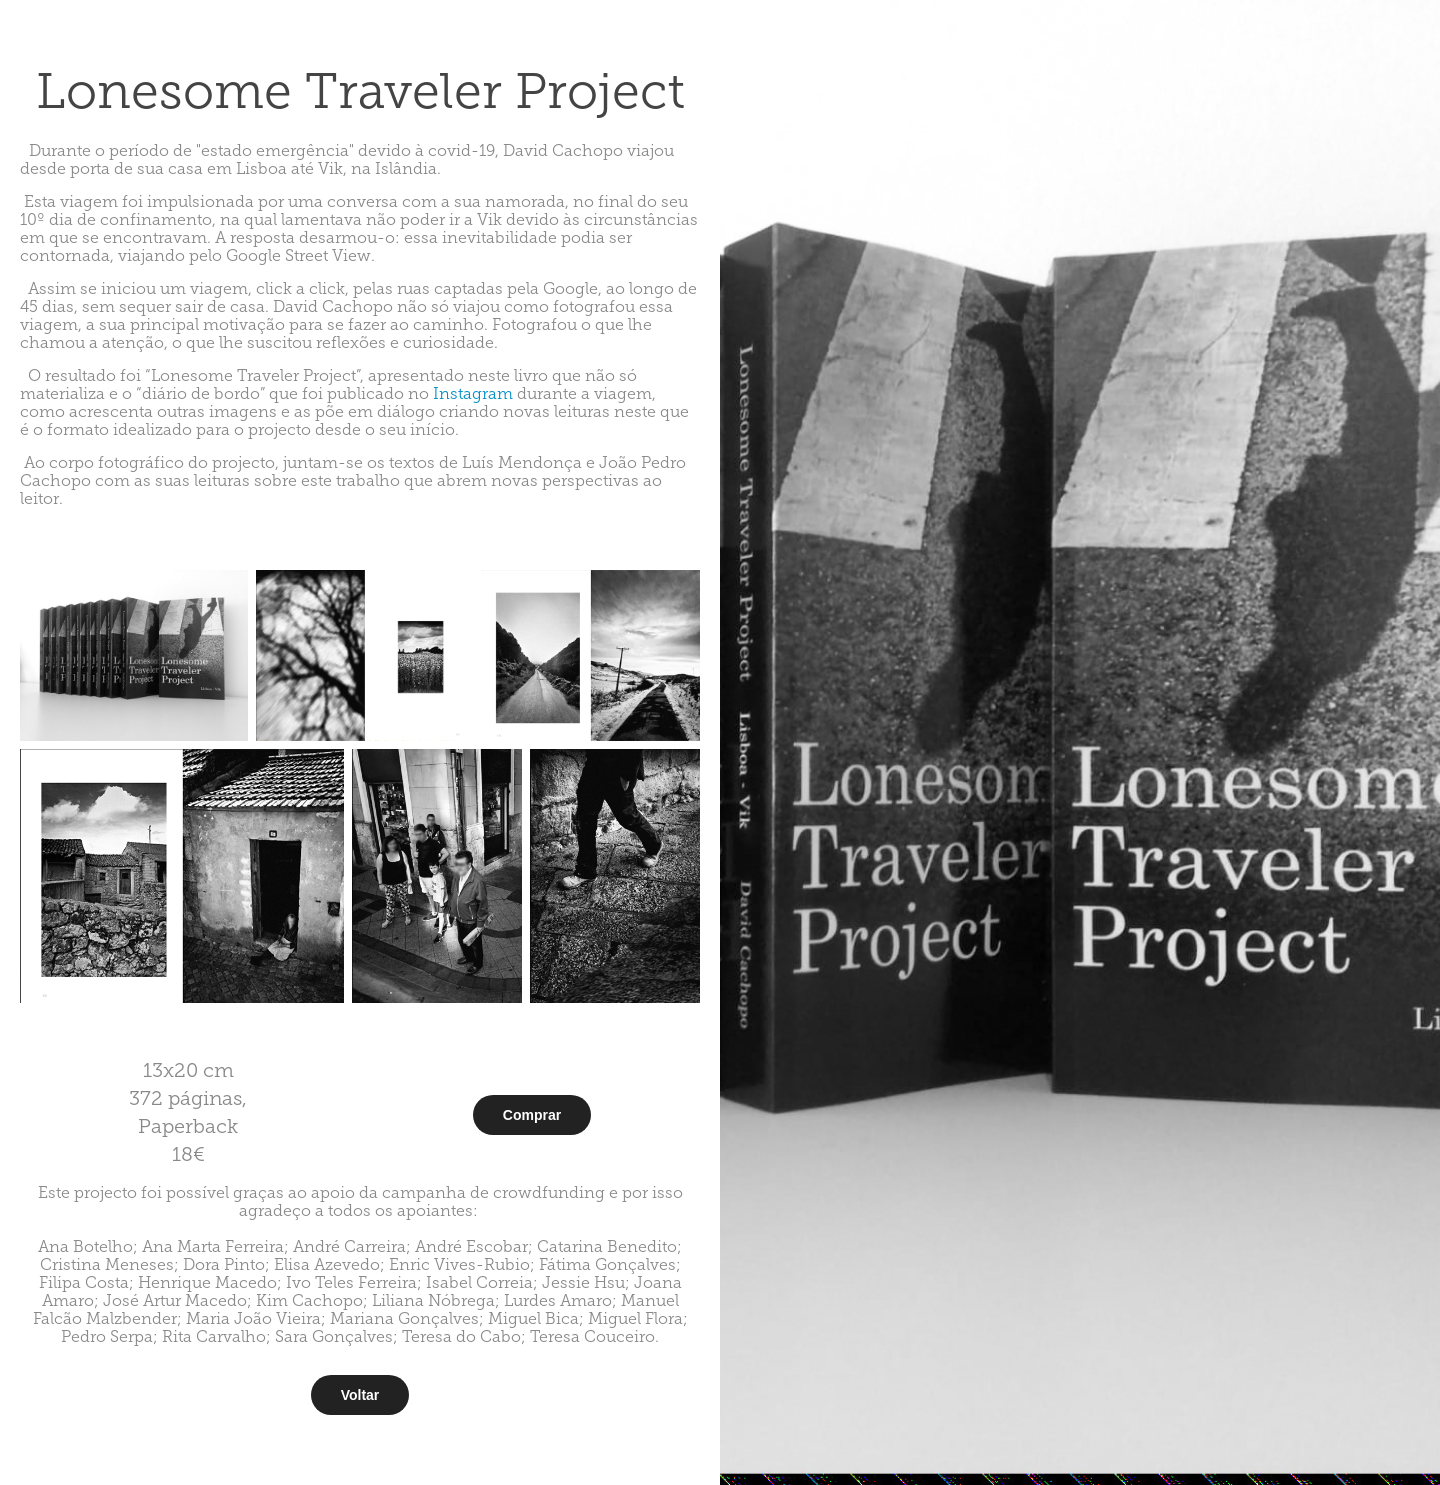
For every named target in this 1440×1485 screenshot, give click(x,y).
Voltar (360, 1395)
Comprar (532, 1115)
